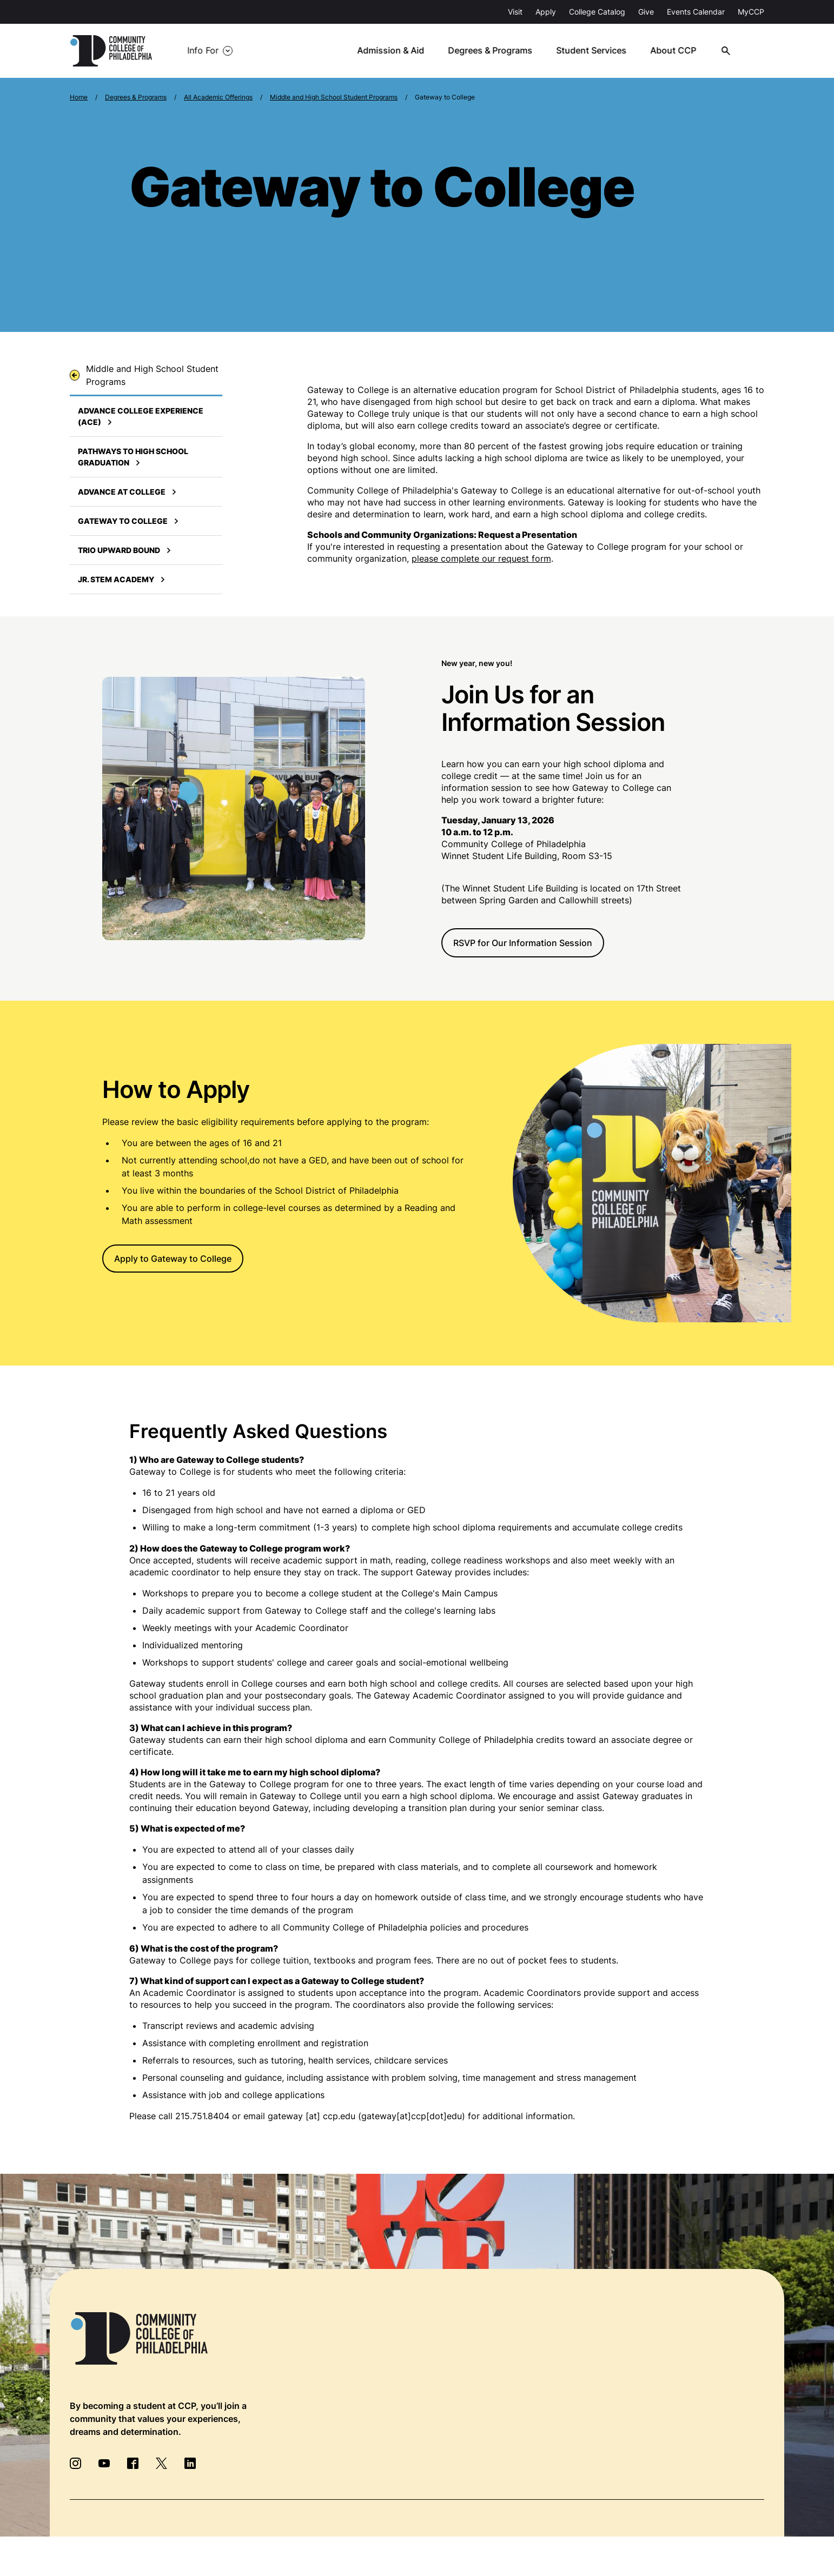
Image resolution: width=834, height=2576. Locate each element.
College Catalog (597, 11)
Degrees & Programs (495, 50)
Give (646, 11)
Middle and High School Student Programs (334, 97)
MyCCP (751, 11)
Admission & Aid (396, 50)
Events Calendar (696, 11)
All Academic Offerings (218, 97)
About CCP (677, 50)
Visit (515, 11)
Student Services (596, 50)
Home (79, 97)
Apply (545, 11)
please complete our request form (481, 558)
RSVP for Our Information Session (522, 942)
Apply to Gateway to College (172, 1259)
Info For (203, 50)
